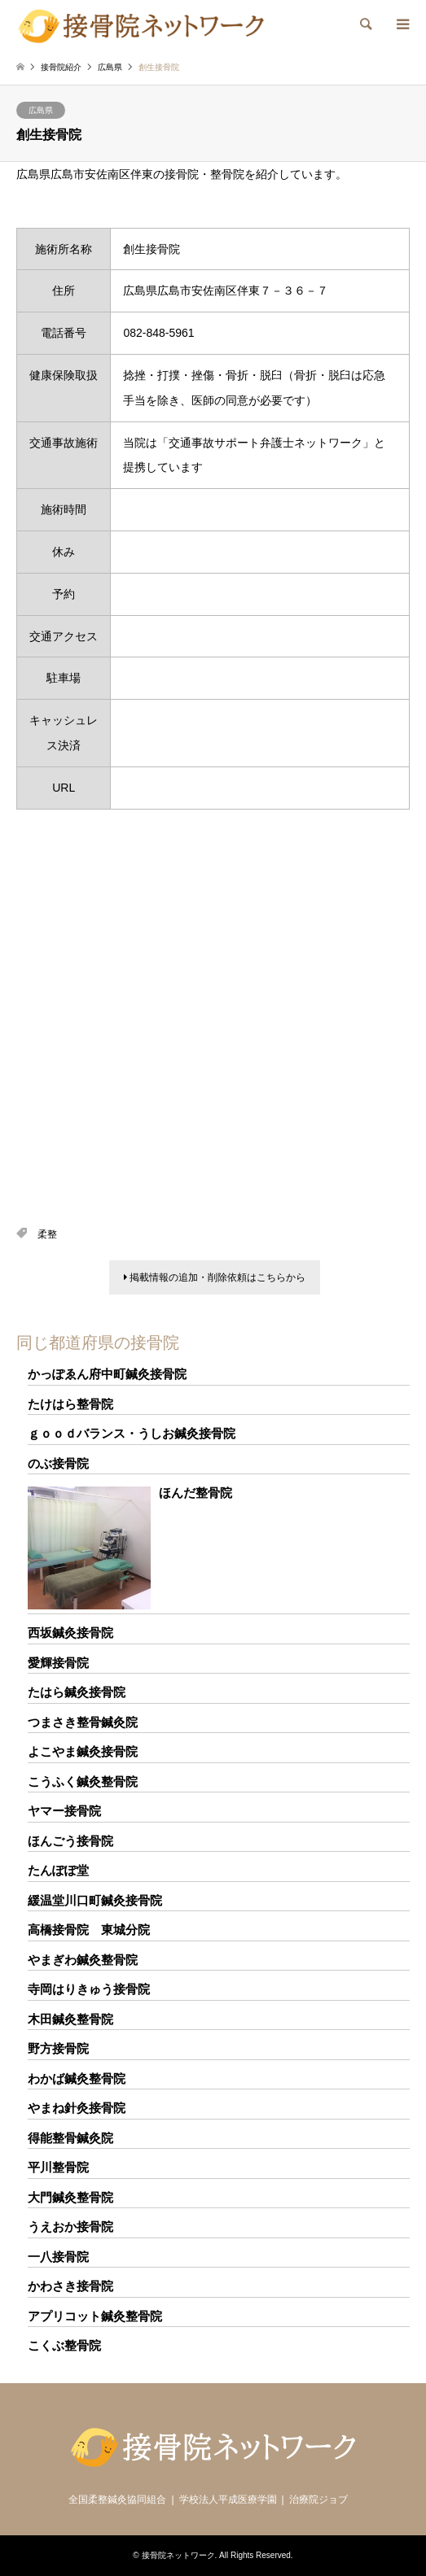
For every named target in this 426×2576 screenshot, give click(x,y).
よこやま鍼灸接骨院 (83, 1751)
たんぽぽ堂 (58, 1870)
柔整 (47, 1234)
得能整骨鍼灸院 (70, 2138)
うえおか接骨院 (70, 2226)
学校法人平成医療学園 (228, 2499)
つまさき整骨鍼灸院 (83, 1722)
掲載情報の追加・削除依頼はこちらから (214, 1277)
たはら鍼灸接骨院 (76, 1692)
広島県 (41, 110)
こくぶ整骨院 (64, 2345)
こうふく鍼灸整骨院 (83, 1781)
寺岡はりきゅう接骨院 (89, 1989)
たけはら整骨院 (70, 1404)
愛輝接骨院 (58, 1663)
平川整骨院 (58, 2167)
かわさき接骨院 (70, 2286)
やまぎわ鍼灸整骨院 (83, 1960)
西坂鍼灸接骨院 (70, 1632)
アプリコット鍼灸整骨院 (95, 2316)
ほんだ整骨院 (195, 1493)
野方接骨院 (58, 2048)
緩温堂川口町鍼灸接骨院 (95, 1900)
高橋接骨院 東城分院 (89, 1929)
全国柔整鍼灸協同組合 (117, 2499)
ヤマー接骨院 (64, 1811)
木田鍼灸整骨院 (70, 2019)
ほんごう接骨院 (70, 1841)
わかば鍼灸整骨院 (76, 2078)
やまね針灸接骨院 (76, 2108)
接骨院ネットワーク (178, 2555)
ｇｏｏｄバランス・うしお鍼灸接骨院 (131, 1433)
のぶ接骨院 (58, 1463)
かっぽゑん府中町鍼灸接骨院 (107, 1374)
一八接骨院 (58, 2257)
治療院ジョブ (318, 2499)
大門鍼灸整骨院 (70, 2197)
